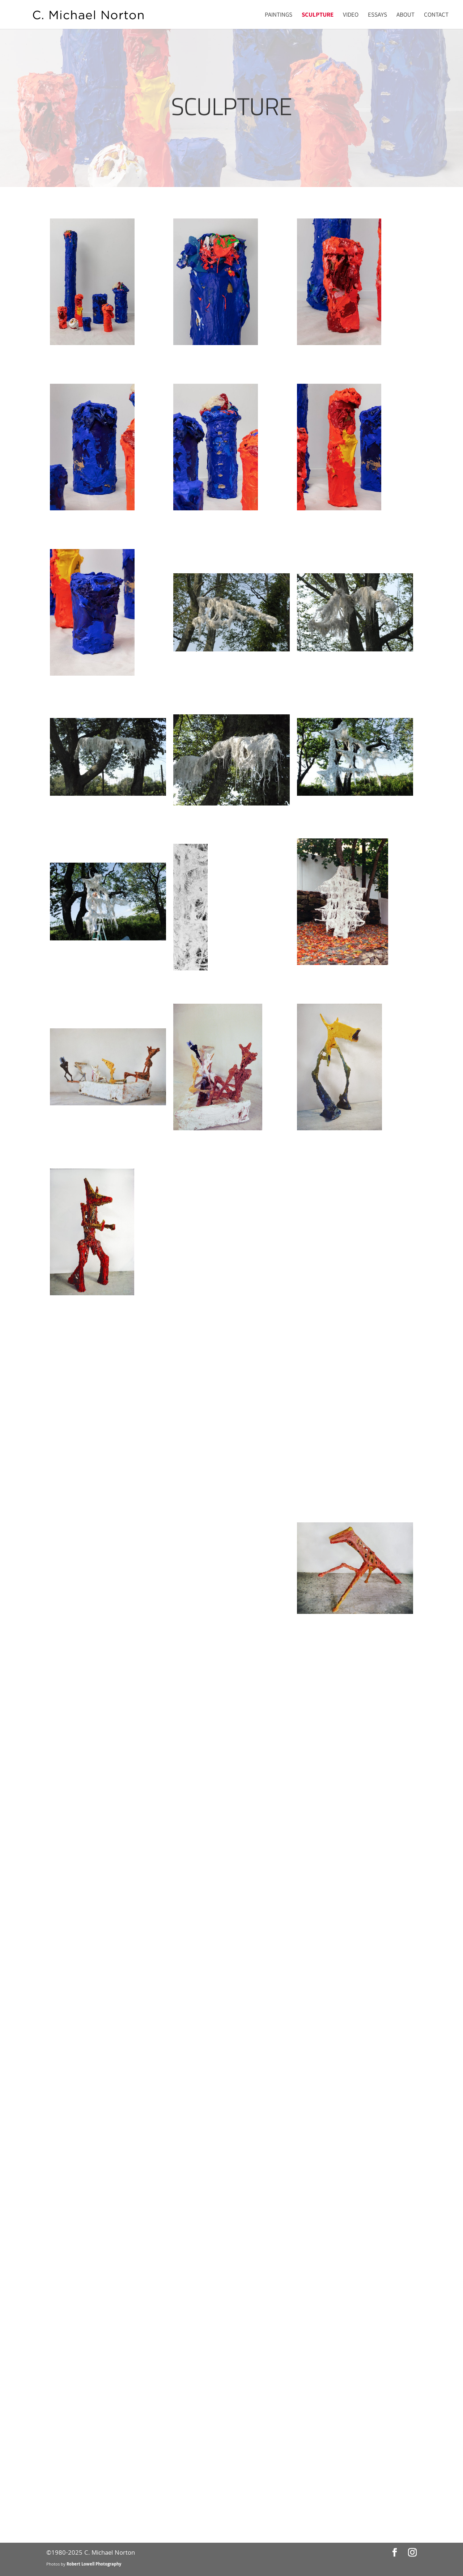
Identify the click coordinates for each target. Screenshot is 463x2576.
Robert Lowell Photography (94, 2564)
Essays (377, 15)
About (405, 15)
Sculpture (318, 15)
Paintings (278, 15)
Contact (436, 15)
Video (350, 15)
